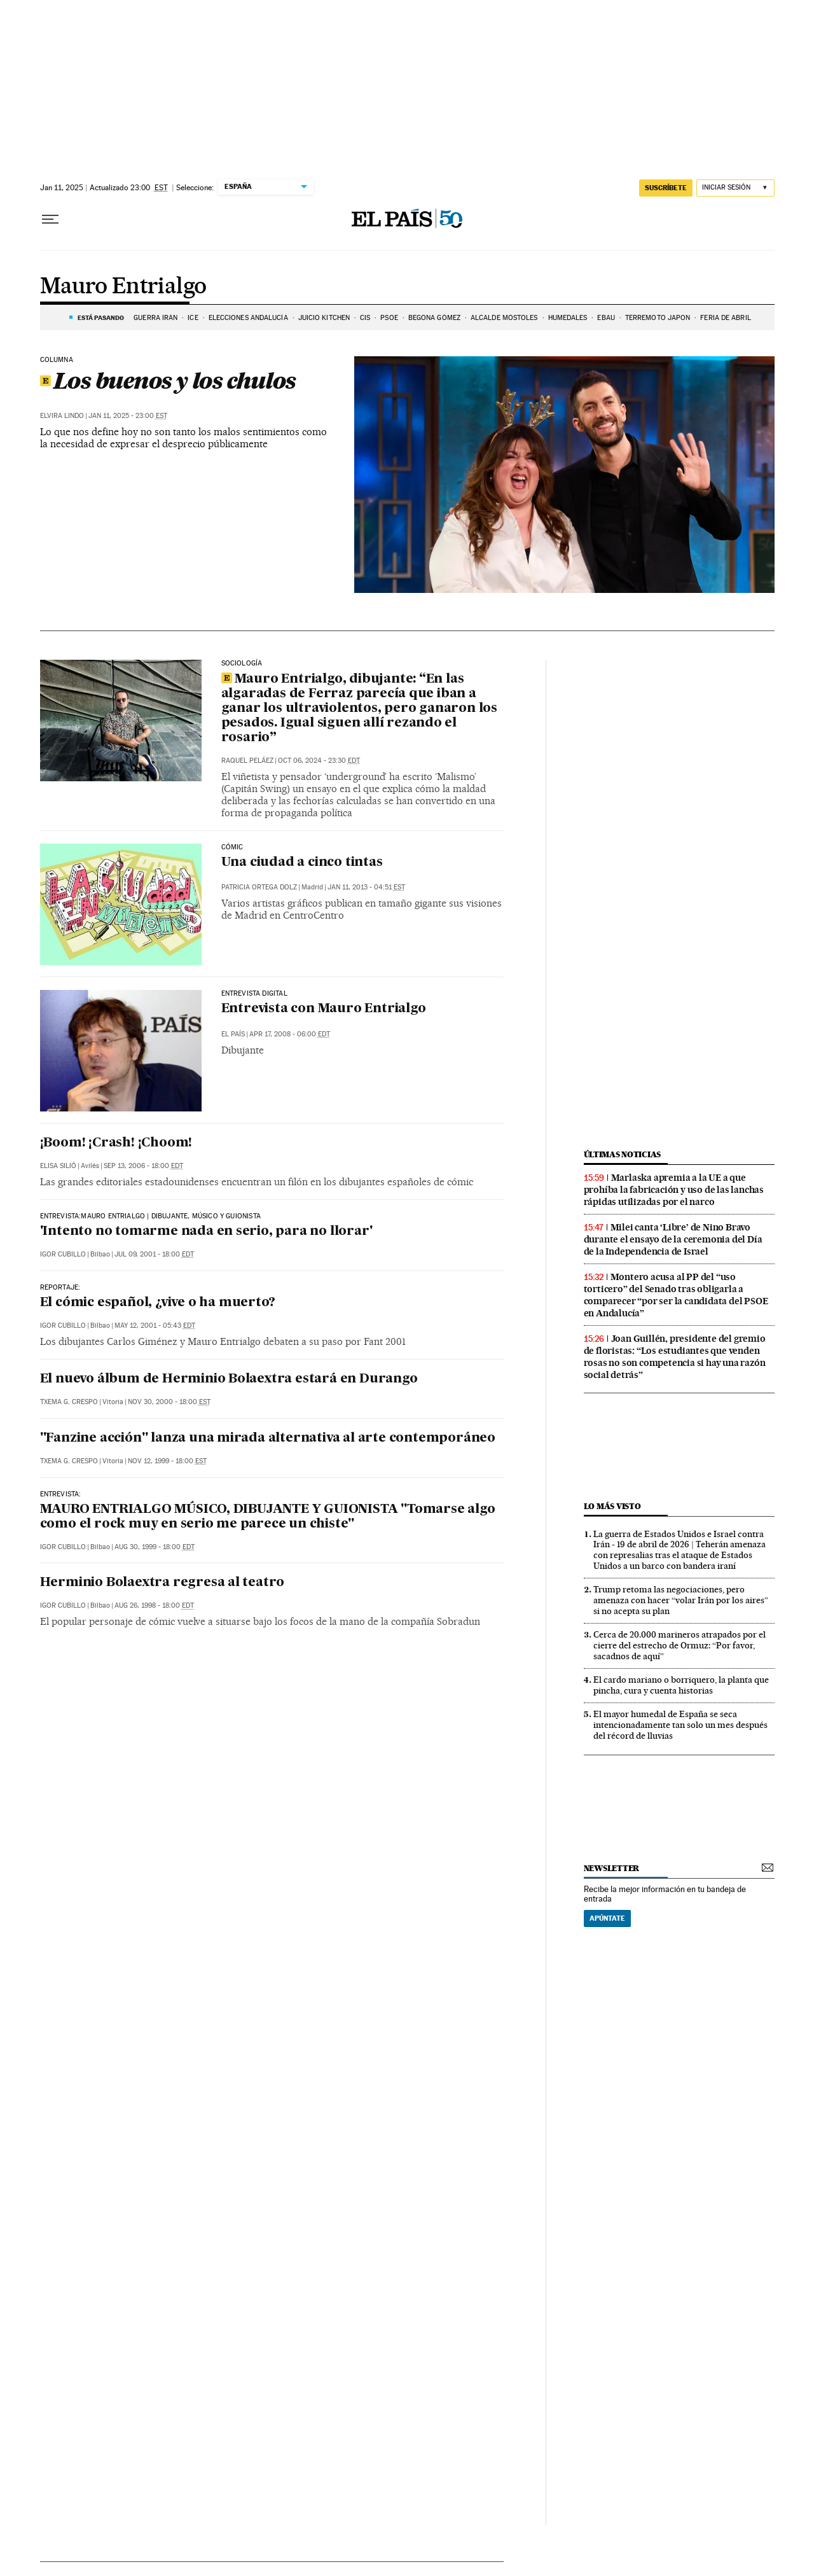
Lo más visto (612, 1506)
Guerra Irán (155, 318)
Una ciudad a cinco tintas (302, 862)
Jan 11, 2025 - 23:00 (127, 416)
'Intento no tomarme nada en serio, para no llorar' (206, 1231)
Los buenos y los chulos (168, 380)
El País (233, 1034)
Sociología (242, 663)
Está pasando (101, 317)
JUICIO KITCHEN (324, 318)
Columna (56, 360)
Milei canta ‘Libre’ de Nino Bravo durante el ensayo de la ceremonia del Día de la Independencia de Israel (673, 1239)
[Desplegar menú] (50, 219)
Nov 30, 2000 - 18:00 (169, 1402)
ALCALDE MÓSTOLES (504, 318)
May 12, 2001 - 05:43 (154, 1325)
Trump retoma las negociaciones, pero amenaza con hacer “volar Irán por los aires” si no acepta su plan (680, 1600)
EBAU (605, 318)
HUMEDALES (568, 318)
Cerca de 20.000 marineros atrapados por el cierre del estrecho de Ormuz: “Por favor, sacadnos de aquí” (679, 1645)
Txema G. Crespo (69, 1402)
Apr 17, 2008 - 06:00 (289, 1034)
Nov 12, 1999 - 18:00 (167, 1461)
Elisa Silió (58, 1166)
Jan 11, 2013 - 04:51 (366, 887)
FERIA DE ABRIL (725, 318)
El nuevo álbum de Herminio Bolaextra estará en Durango (229, 1379)
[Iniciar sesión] (735, 188)
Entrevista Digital (254, 994)
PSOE (388, 318)
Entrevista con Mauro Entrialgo (323, 1009)
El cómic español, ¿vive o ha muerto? (158, 1303)
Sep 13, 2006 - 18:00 (143, 1166)
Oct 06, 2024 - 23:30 (319, 760)
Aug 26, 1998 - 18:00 (154, 1605)
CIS (365, 318)
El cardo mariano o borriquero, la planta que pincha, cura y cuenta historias (681, 1684)
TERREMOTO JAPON (658, 318)
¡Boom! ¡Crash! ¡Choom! (116, 1143)
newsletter (612, 1868)
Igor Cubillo (63, 1254)
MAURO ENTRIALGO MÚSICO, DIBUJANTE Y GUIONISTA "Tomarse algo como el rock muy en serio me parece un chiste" (267, 1517)
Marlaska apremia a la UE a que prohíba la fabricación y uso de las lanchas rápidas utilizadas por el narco (674, 1190)
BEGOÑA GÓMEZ (434, 318)
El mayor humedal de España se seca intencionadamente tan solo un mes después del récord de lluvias (680, 1725)
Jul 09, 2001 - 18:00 (154, 1254)
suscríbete (666, 187)
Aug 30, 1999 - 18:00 (154, 1547)
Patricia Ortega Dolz (259, 887)
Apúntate (607, 1918)
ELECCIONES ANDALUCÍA (248, 318)
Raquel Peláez (247, 760)
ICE (193, 318)
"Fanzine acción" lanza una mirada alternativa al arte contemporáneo (268, 1438)
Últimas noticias (622, 1154)
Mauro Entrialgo (123, 287)
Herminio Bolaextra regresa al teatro (162, 1583)
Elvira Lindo (62, 416)
